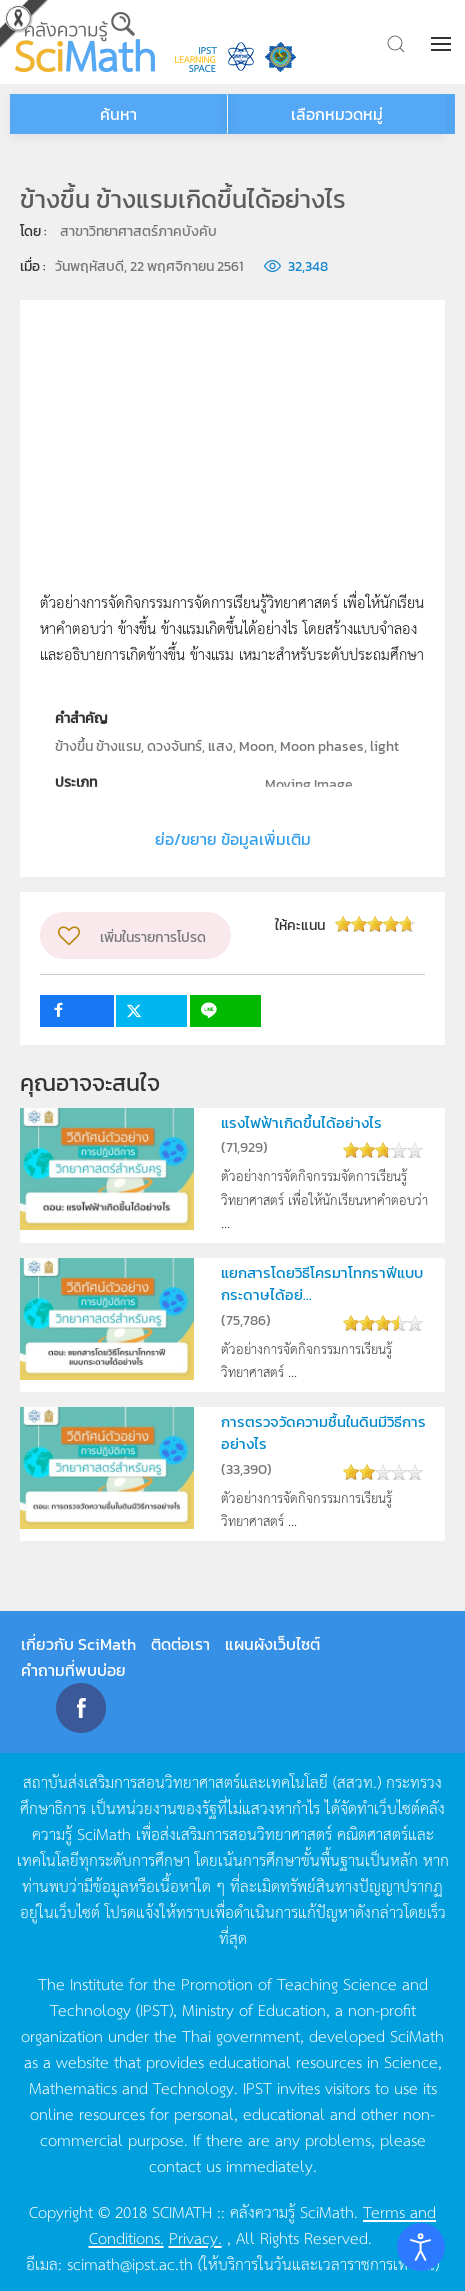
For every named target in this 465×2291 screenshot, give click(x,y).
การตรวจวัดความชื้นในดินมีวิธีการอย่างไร (323, 1432)
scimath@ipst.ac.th (130, 2263)
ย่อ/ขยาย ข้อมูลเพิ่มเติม (233, 839)
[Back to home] (85, 42)
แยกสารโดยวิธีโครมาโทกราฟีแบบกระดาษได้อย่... (322, 1283)
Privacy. (195, 2237)
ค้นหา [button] (118, 114)
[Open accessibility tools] (421, 2247)
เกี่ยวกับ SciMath (78, 1644)
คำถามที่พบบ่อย (73, 1670)
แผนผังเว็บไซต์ (272, 1644)
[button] (443, 44)
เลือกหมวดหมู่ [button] (337, 114)
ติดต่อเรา (180, 1644)
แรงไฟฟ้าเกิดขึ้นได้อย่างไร (301, 1122)
